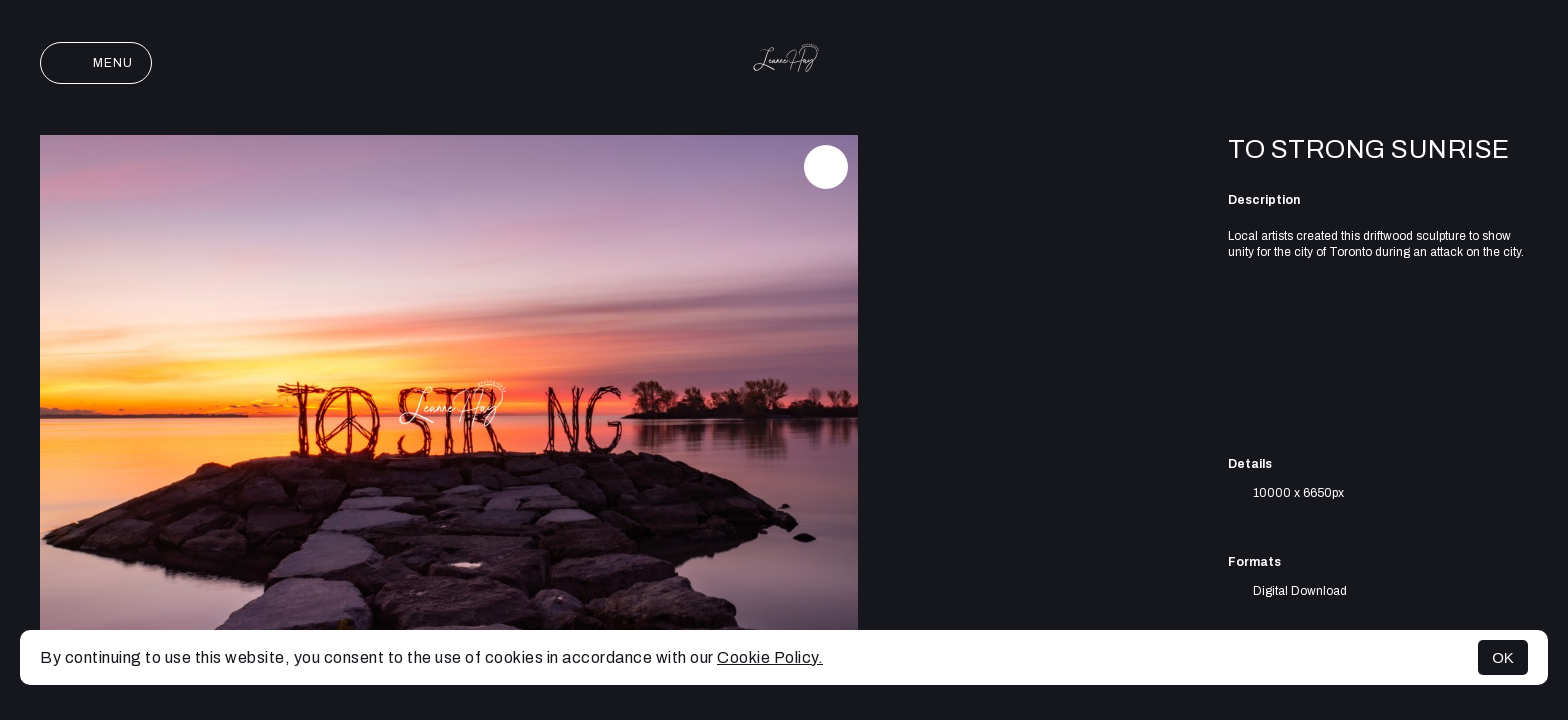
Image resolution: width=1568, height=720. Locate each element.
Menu (96, 63)
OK (1503, 657)
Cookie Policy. (770, 657)
